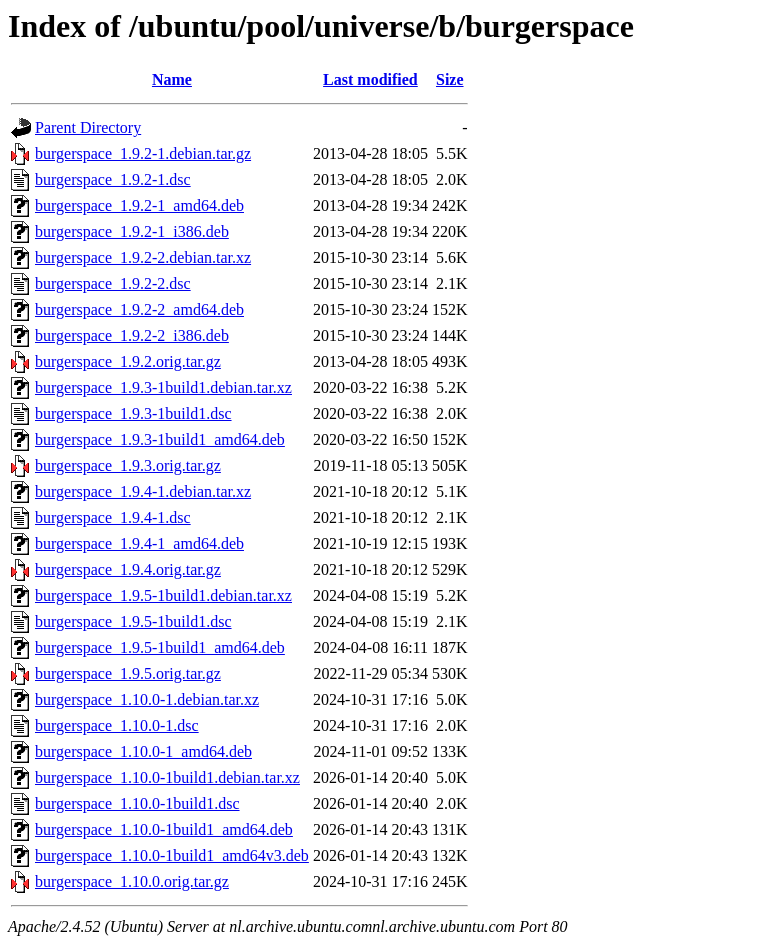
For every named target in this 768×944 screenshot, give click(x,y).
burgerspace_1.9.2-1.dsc (113, 179)
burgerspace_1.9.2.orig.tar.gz (128, 361)
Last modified (370, 79)
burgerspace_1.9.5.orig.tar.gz (128, 673)
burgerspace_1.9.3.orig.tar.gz (128, 465)
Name (172, 79)
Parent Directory (88, 127)
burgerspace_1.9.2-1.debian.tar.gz (143, 153)
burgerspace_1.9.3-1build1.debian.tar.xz (163, 387)
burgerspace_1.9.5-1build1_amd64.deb (160, 647)
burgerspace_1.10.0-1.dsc (117, 725)
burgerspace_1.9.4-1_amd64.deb (139, 543)
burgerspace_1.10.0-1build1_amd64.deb (164, 829)
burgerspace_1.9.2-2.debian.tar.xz (143, 257)
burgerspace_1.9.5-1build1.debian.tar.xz (163, 595)
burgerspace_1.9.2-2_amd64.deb (139, 309)
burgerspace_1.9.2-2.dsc (113, 283)
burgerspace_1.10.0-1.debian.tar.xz (147, 699)
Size (450, 79)
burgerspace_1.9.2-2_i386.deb (132, 335)
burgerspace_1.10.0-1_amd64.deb (143, 751)
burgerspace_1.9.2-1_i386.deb (132, 231)
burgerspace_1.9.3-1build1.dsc (133, 413)
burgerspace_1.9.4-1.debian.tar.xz (143, 491)
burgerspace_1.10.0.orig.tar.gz (132, 881)
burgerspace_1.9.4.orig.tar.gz (128, 569)
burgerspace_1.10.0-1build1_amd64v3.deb (172, 855)
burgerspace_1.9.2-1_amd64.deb (139, 205)
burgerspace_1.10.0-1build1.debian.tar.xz (167, 777)
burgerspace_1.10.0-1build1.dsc (137, 803)
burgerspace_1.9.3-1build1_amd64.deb (160, 439)
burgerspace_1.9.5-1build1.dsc (133, 621)
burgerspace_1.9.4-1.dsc (113, 517)
